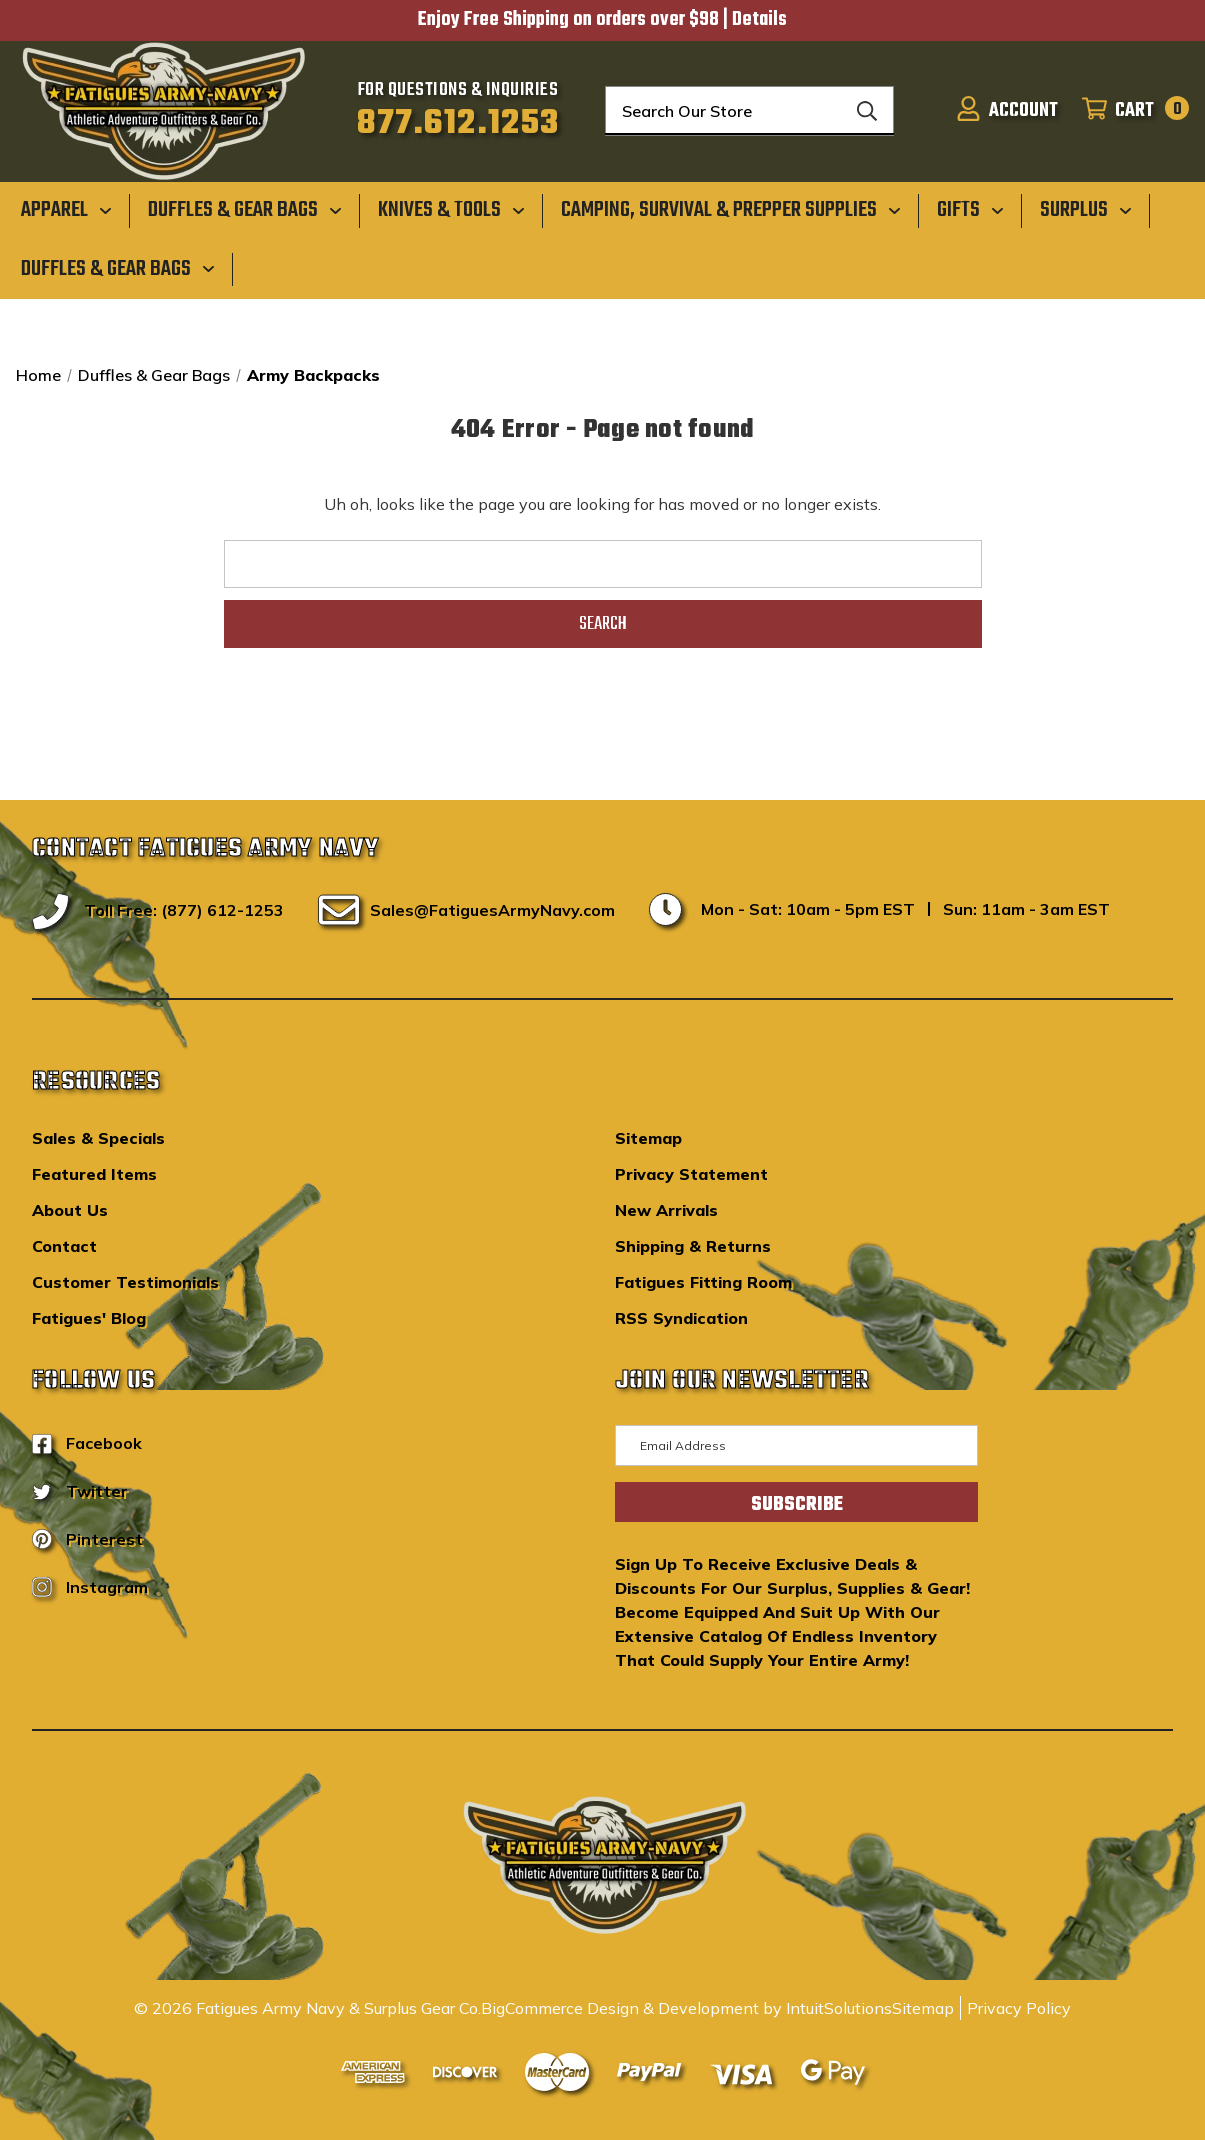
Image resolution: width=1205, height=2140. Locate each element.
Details (759, 20)
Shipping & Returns (693, 1246)
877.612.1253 (458, 124)
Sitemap (648, 1138)
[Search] (867, 111)
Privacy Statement (691, 1174)
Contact (64, 1246)
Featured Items (94, 1174)
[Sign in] (1007, 111)
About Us (70, 1210)
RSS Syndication (681, 1318)
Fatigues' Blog (89, 1318)
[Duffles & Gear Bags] (245, 210)
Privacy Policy (1019, 2008)
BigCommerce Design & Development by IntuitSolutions (686, 2008)
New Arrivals (666, 1210)
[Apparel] (66, 210)
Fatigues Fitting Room (703, 1282)
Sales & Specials (98, 1138)
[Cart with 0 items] (1129, 111)
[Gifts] (970, 210)
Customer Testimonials (125, 1282)
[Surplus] (1086, 210)
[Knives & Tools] (451, 210)
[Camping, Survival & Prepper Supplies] (731, 210)
